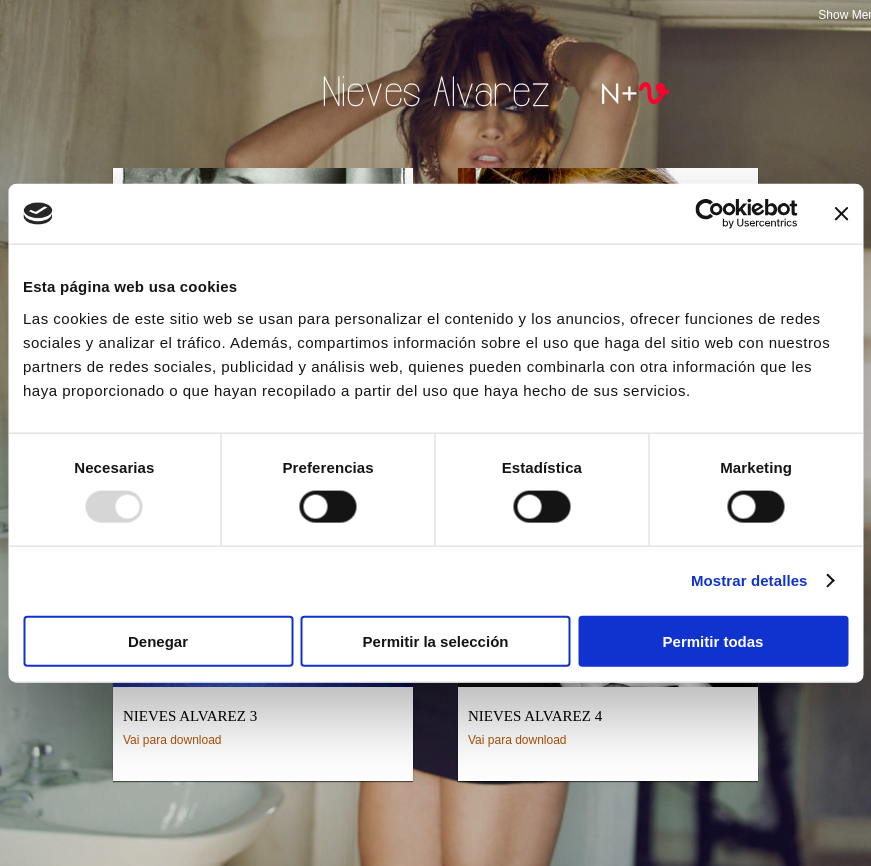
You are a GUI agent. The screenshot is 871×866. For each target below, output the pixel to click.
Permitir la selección (436, 640)
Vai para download (172, 740)
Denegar (158, 640)
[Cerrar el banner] (841, 214)
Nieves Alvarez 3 (190, 716)
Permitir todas (713, 640)
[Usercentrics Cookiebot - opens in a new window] (709, 214)
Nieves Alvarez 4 (535, 716)
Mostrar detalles (749, 580)
